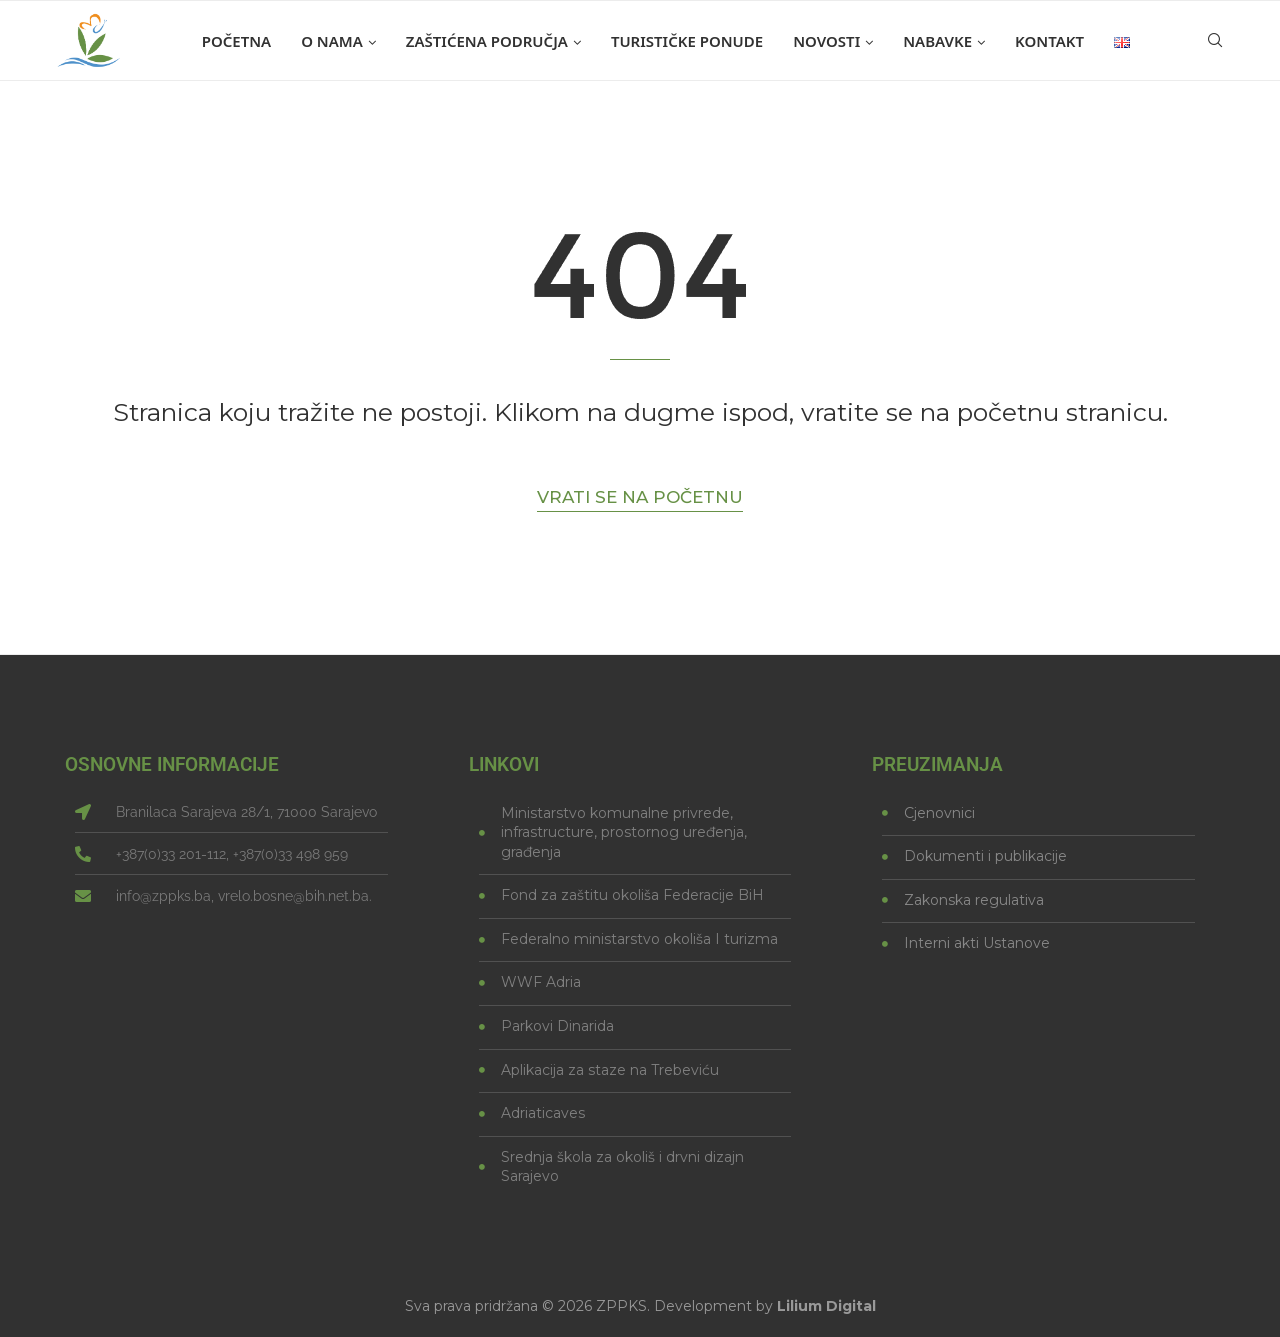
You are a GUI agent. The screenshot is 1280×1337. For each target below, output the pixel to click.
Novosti (826, 41)
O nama (332, 41)
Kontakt (1049, 41)
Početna (236, 41)
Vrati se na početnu (640, 497)
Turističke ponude (687, 41)
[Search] (1215, 41)
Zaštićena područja (487, 41)
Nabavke (937, 41)
